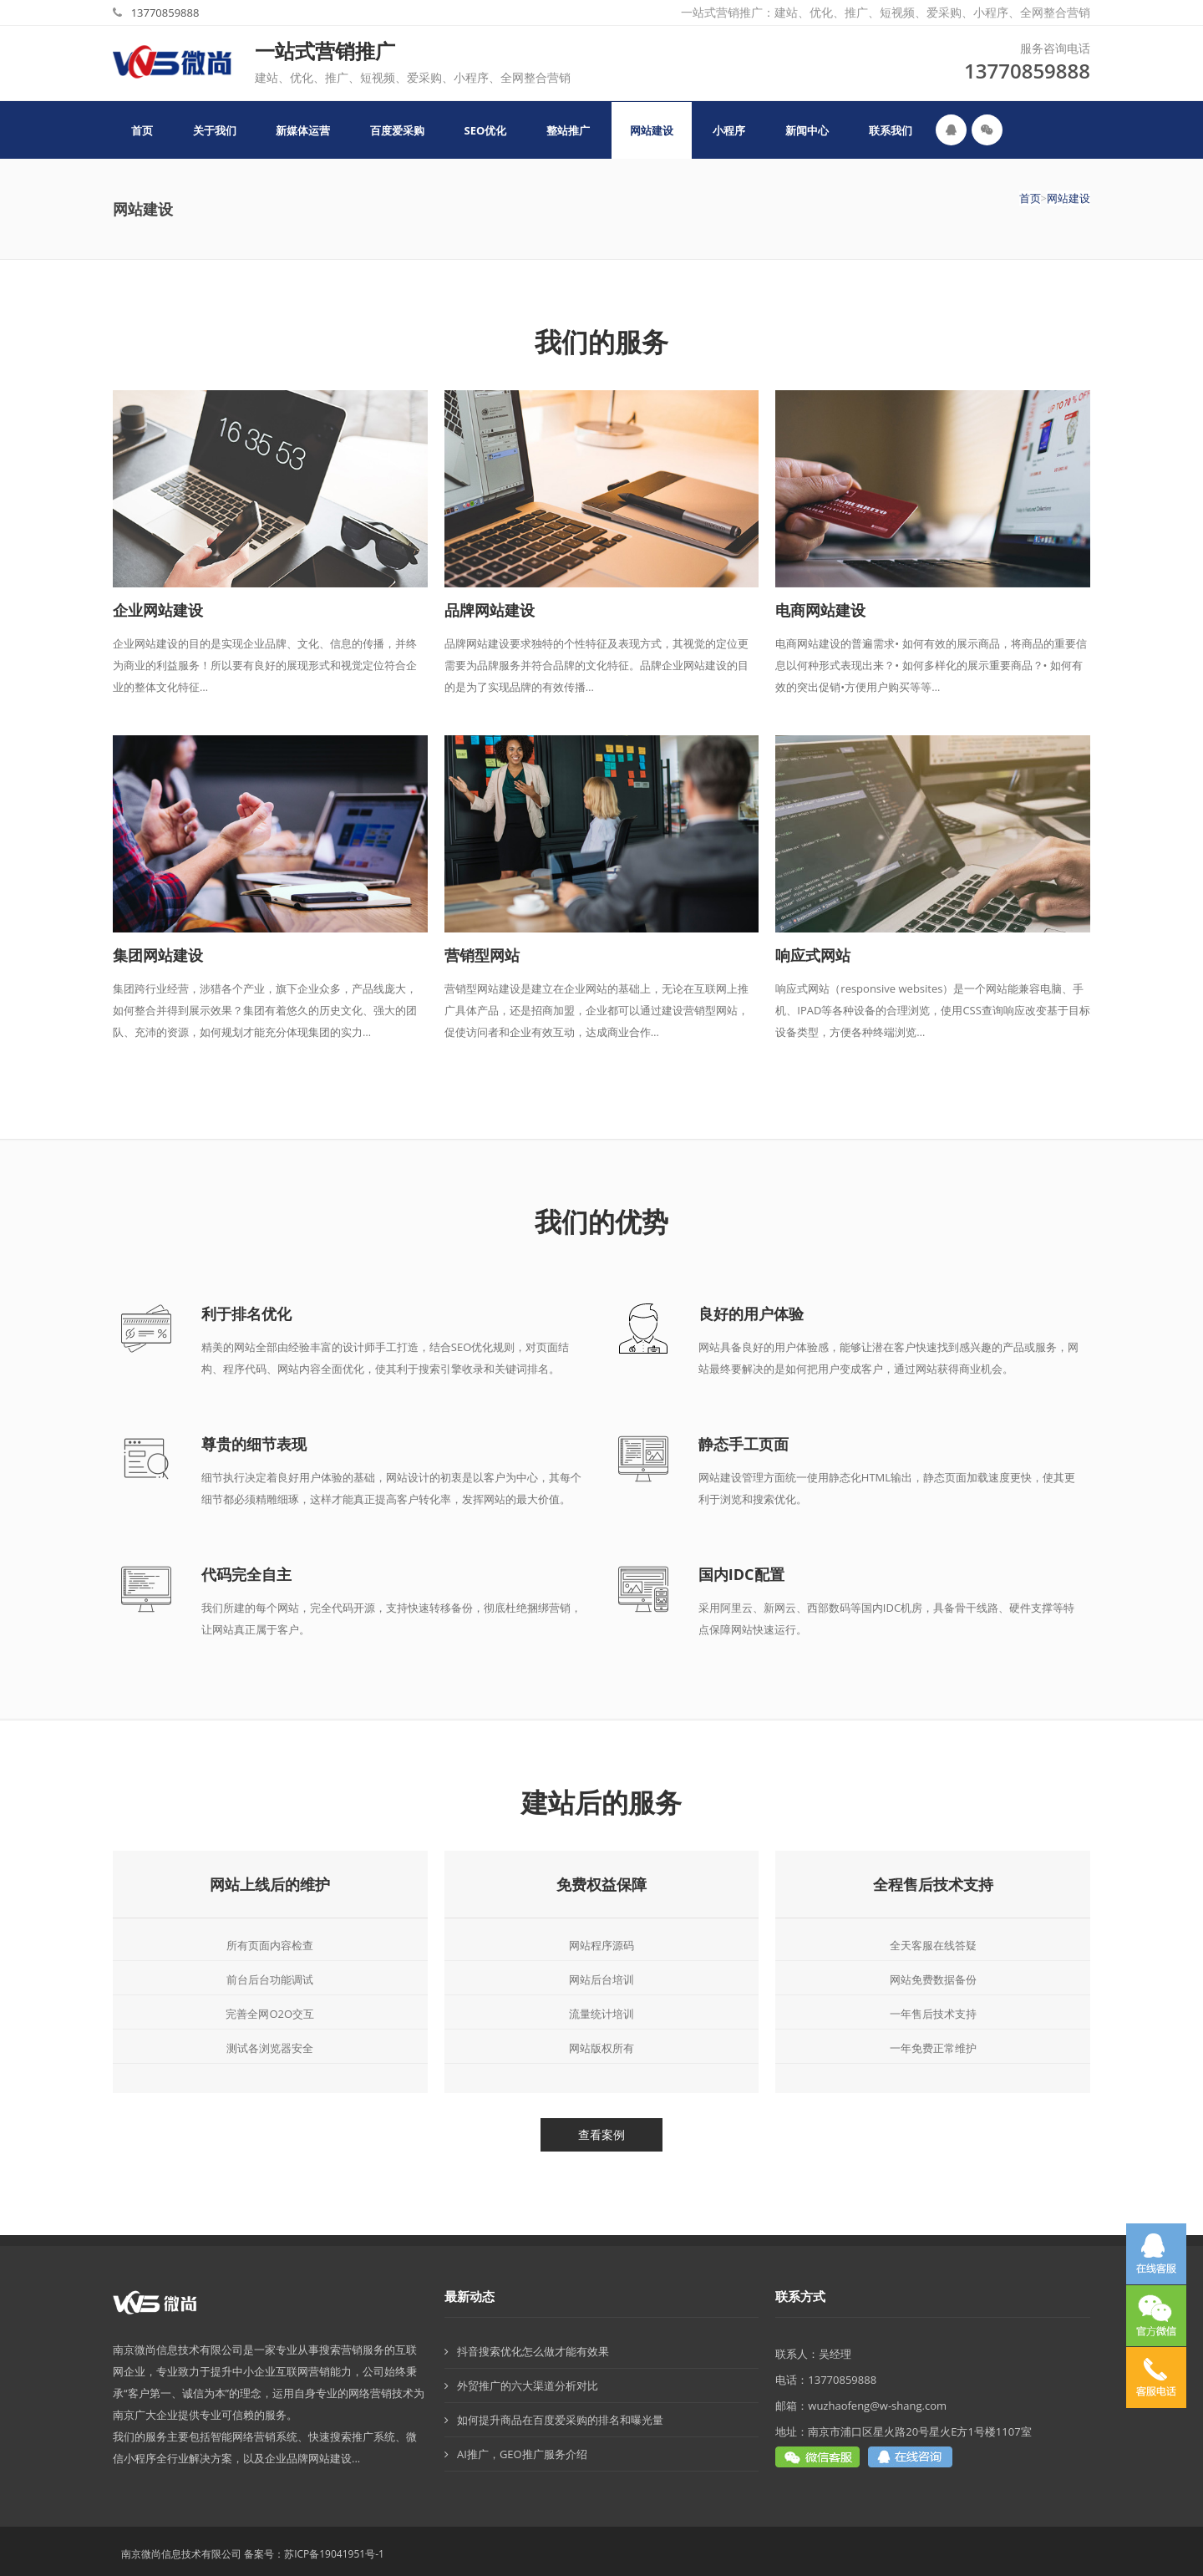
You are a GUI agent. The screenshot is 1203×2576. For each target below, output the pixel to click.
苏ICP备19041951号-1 (334, 2554)
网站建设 (1068, 198)
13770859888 (165, 12)
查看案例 (601, 2134)
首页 (1030, 198)
